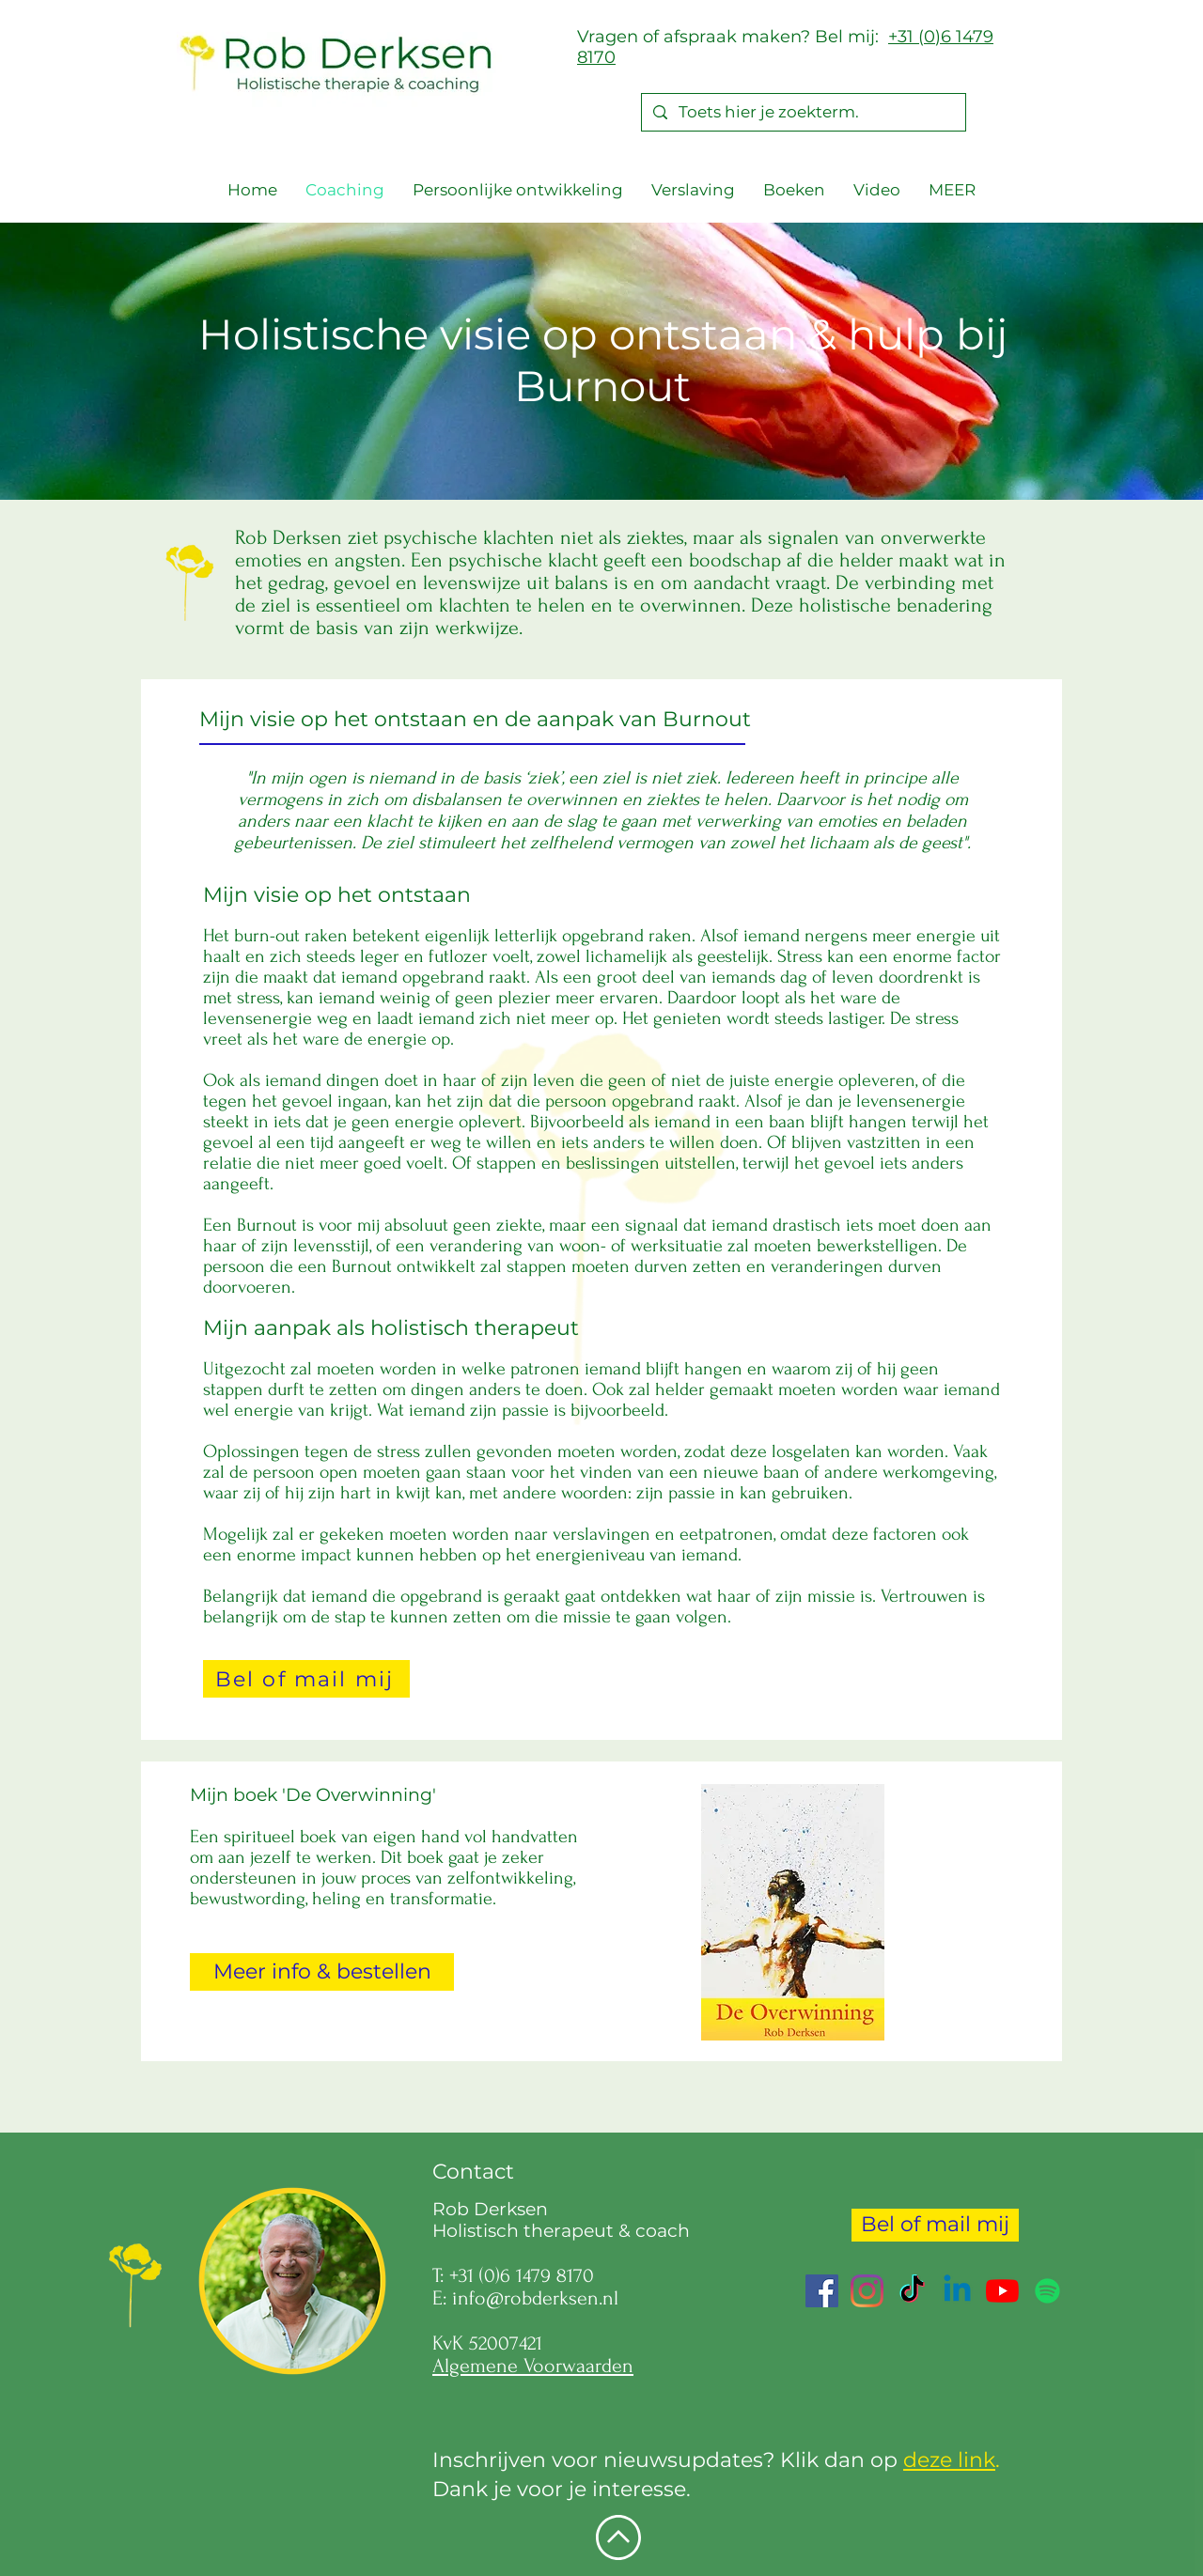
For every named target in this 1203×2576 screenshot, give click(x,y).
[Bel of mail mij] (306, 1679)
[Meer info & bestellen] (322, 1972)
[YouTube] (1002, 2290)
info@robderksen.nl (535, 2298)
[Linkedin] (957, 2290)
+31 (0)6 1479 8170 (521, 2275)
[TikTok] (912, 2290)
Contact (473, 2171)
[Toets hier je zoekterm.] (802, 113)
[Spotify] (1047, 2290)
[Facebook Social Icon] (821, 2290)
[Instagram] (867, 2290)
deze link (949, 2460)
